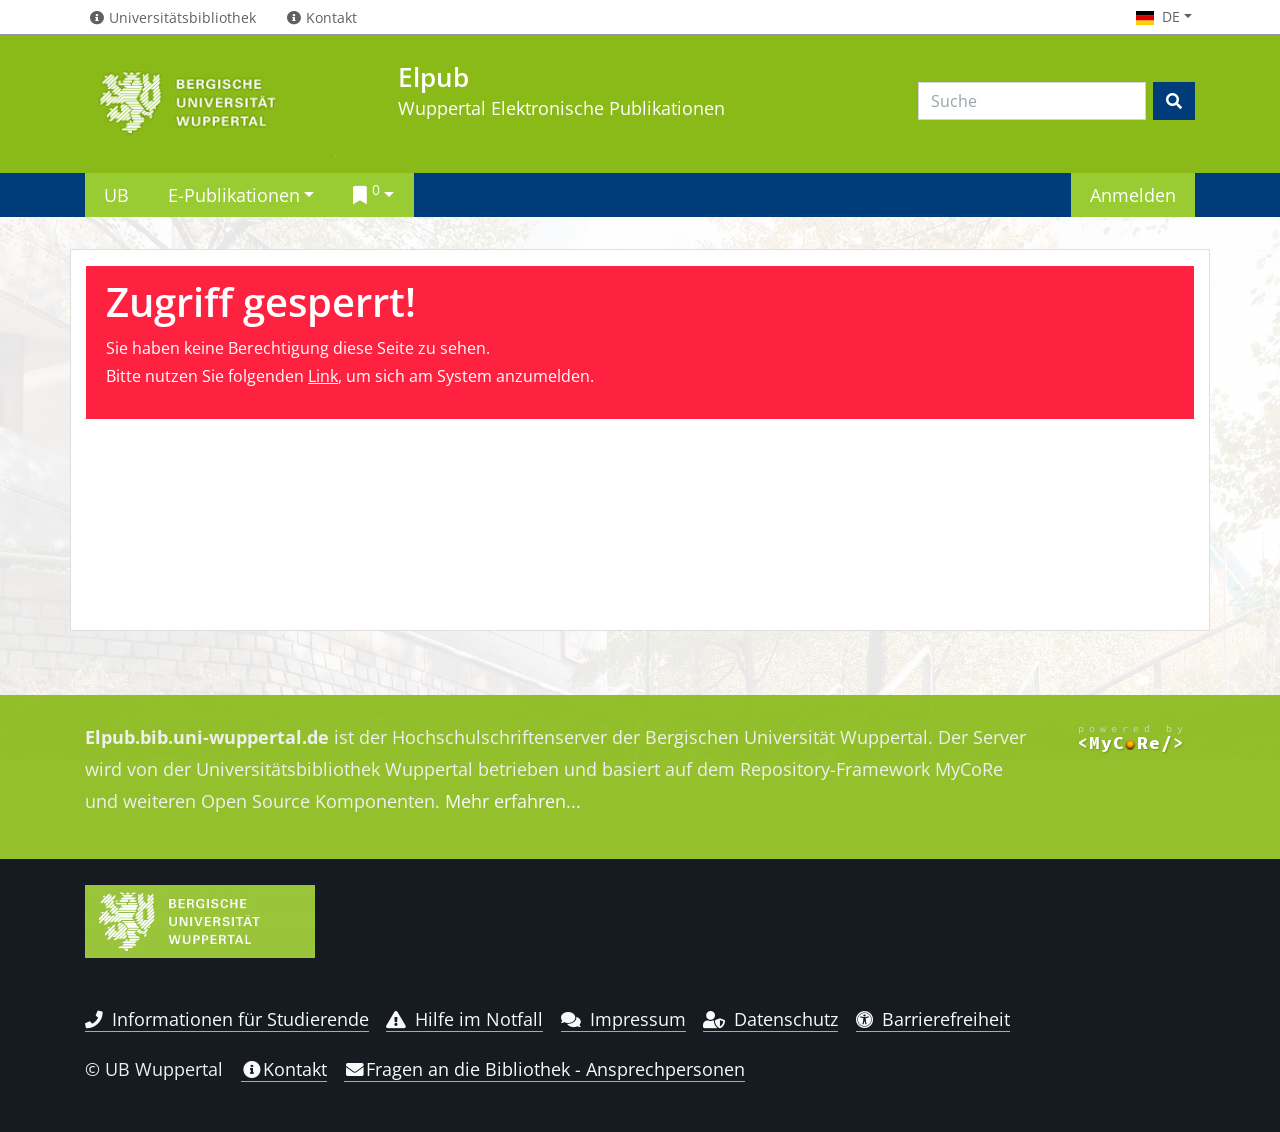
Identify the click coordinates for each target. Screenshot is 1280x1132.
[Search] (1032, 101)
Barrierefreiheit (933, 1019)
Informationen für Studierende (227, 1019)
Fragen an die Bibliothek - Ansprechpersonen (544, 1069)
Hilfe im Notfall (464, 1019)
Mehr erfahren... (513, 801)
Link (323, 376)
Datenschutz (770, 1019)
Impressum (623, 1019)
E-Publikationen (234, 194)
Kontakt (284, 1069)
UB (116, 194)
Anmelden (1133, 194)
